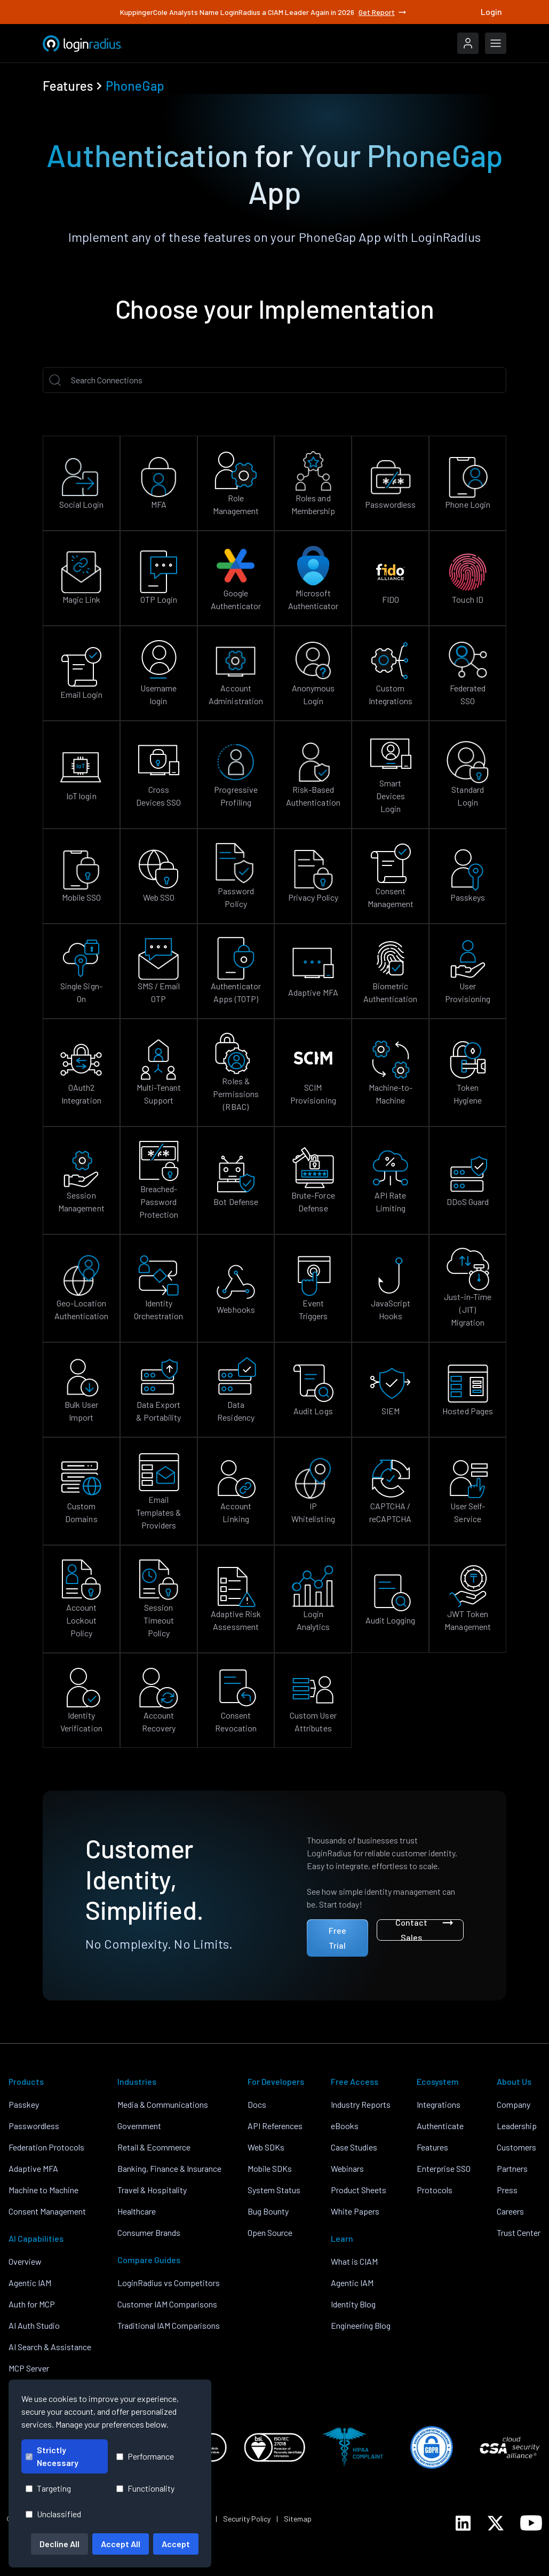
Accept (176, 2544)
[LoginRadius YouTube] (531, 2522)
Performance (145, 2456)
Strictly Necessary (52, 2456)
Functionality (145, 2488)
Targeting (48, 2488)
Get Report (383, 12)
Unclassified (53, 2514)
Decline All (59, 2544)
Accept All (120, 2544)
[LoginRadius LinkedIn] (463, 2523)
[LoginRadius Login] (468, 43)
